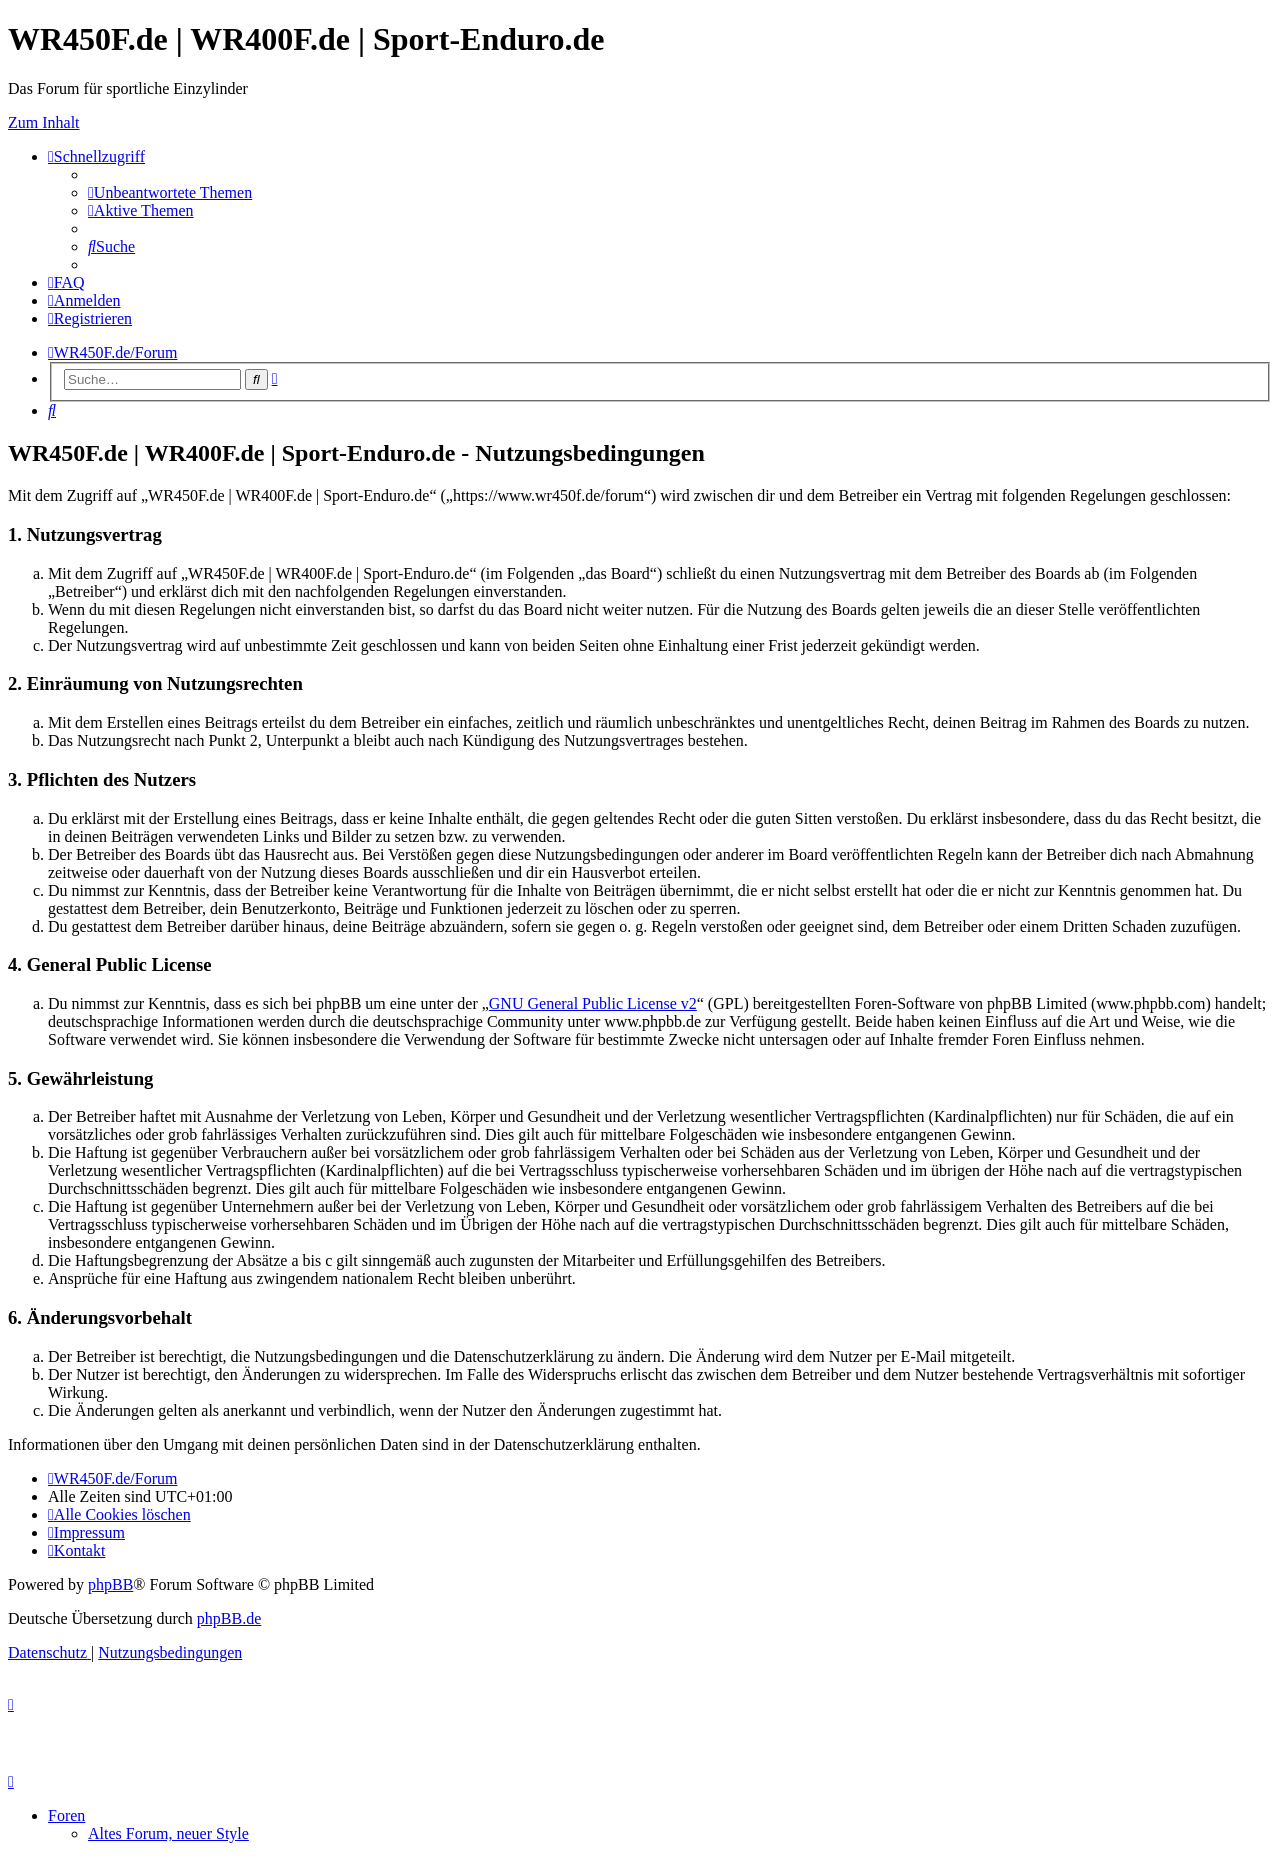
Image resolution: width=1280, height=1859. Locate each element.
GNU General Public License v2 (593, 1003)
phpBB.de (229, 1618)
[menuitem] (170, 192)
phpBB (110, 1584)
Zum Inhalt (44, 122)
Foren (66, 1815)
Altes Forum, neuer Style (168, 1833)
